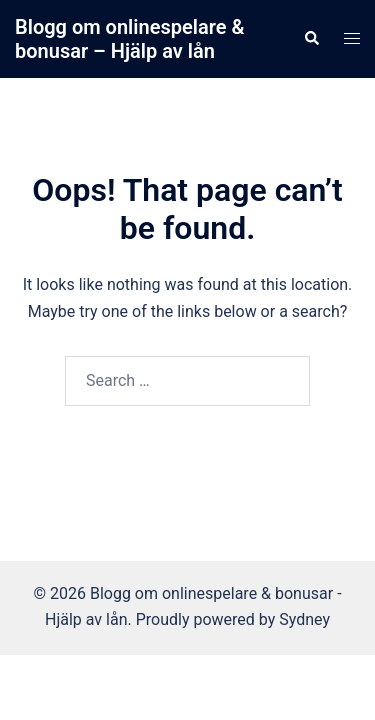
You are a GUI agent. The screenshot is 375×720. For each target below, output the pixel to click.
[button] (311, 39)
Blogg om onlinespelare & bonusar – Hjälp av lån (129, 39)
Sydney (304, 619)
